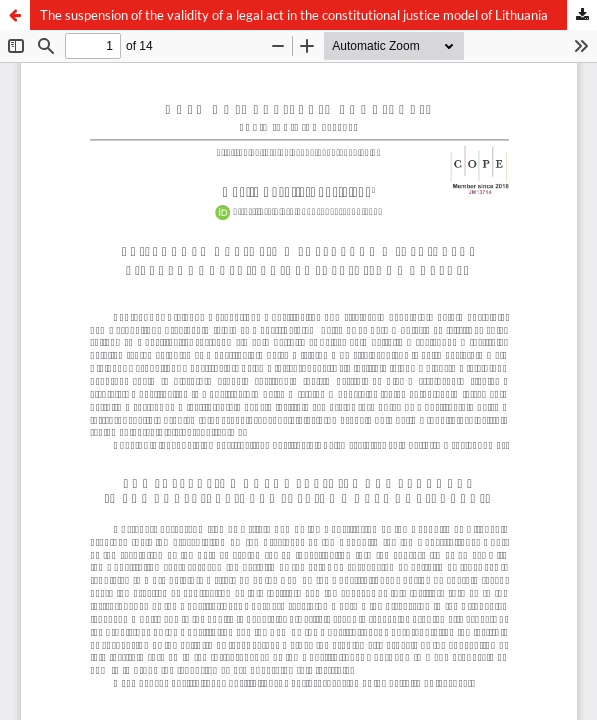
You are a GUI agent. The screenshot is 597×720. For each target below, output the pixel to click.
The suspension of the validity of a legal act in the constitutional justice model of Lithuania (294, 15)
